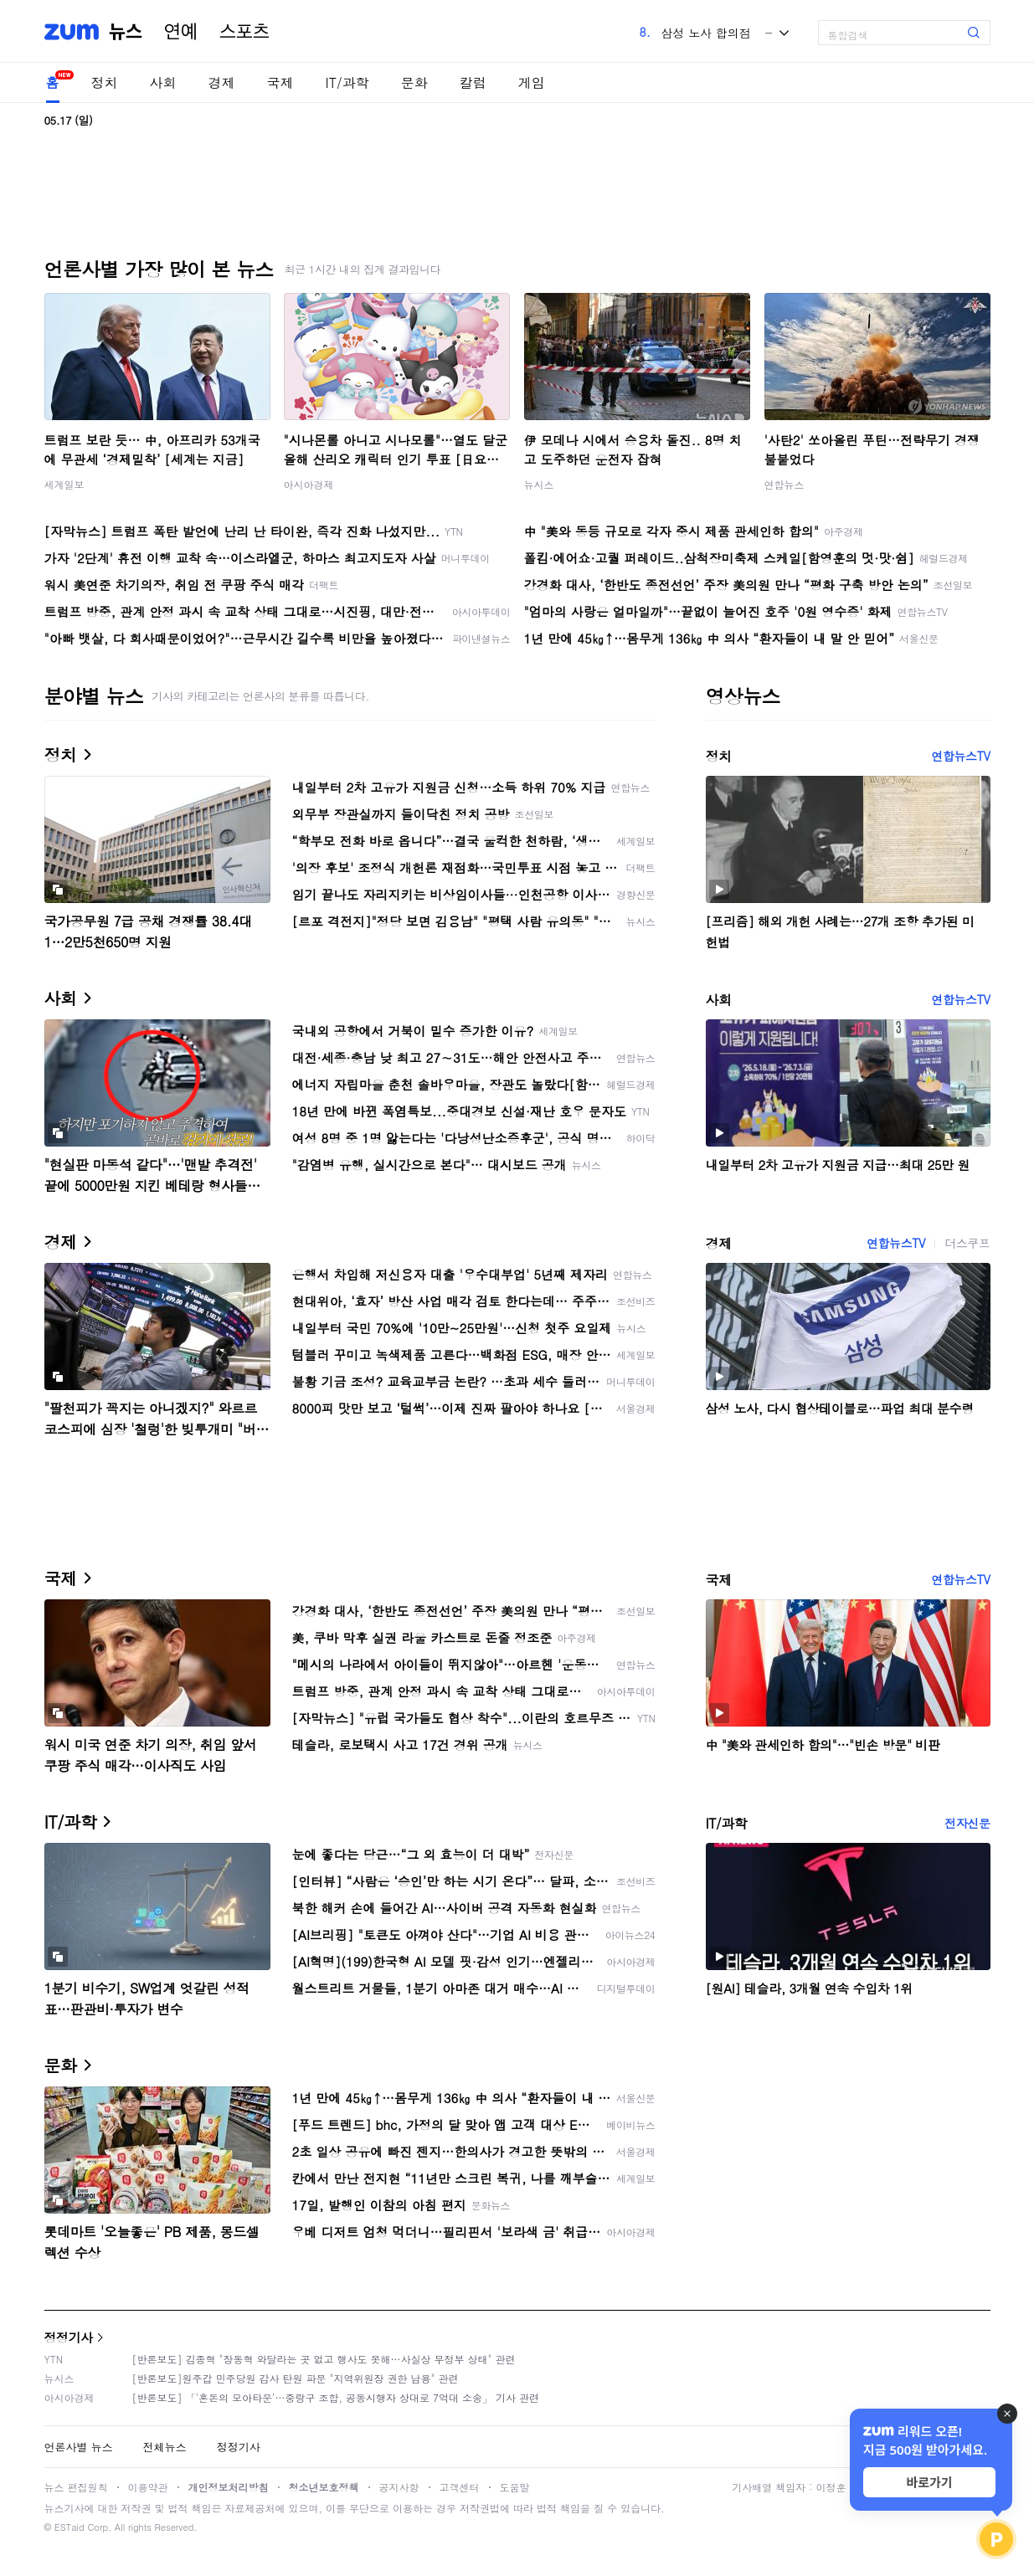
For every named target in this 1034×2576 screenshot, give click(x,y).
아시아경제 (309, 484)
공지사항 (399, 2487)
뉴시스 (539, 484)
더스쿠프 (967, 1242)
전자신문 (967, 1822)
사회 (163, 82)
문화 (414, 82)
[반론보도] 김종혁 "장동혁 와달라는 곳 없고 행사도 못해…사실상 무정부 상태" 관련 (324, 2359)
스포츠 (244, 32)
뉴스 (125, 32)
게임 (531, 82)
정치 (104, 82)
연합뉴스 (784, 484)
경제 (221, 82)
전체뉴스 (165, 2447)
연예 (181, 32)
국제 (280, 82)
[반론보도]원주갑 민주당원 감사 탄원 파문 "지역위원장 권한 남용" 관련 (295, 2378)
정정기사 (68, 2337)
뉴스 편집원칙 (76, 2487)
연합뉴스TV (960, 755)
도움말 (515, 2487)
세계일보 (64, 484)
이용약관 (148, 2487)
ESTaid (69, 2527)
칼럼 (473, 82)
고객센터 (460, 2487)
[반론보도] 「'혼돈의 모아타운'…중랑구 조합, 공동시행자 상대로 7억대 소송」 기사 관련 (336, 2397)
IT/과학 (347, 82)
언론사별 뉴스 (78, 2447)
